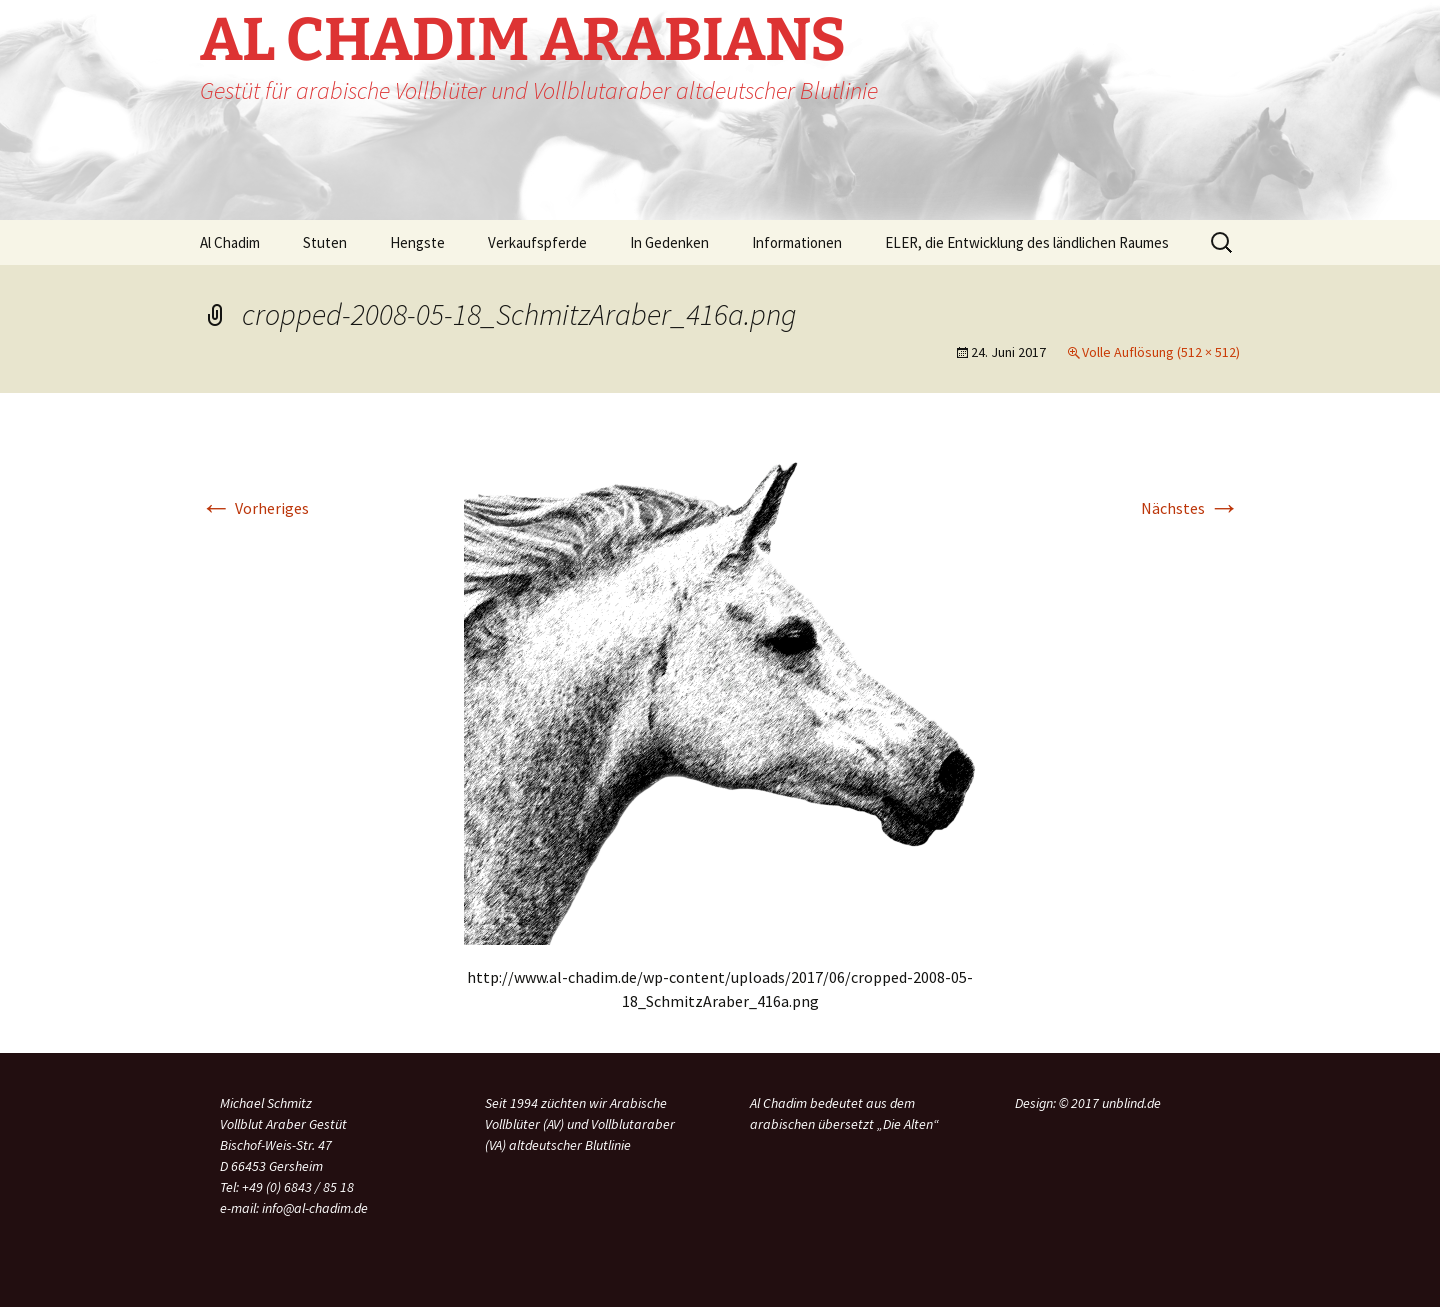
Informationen (797, 242)
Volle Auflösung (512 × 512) (1161, 352)
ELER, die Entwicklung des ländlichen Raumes (1027, 242)
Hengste (417, 242)
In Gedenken (669, 242)
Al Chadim (230, 242)
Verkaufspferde (537, 242)
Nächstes (1190, 508)
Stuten (325, 242)
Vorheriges (254, 508)
